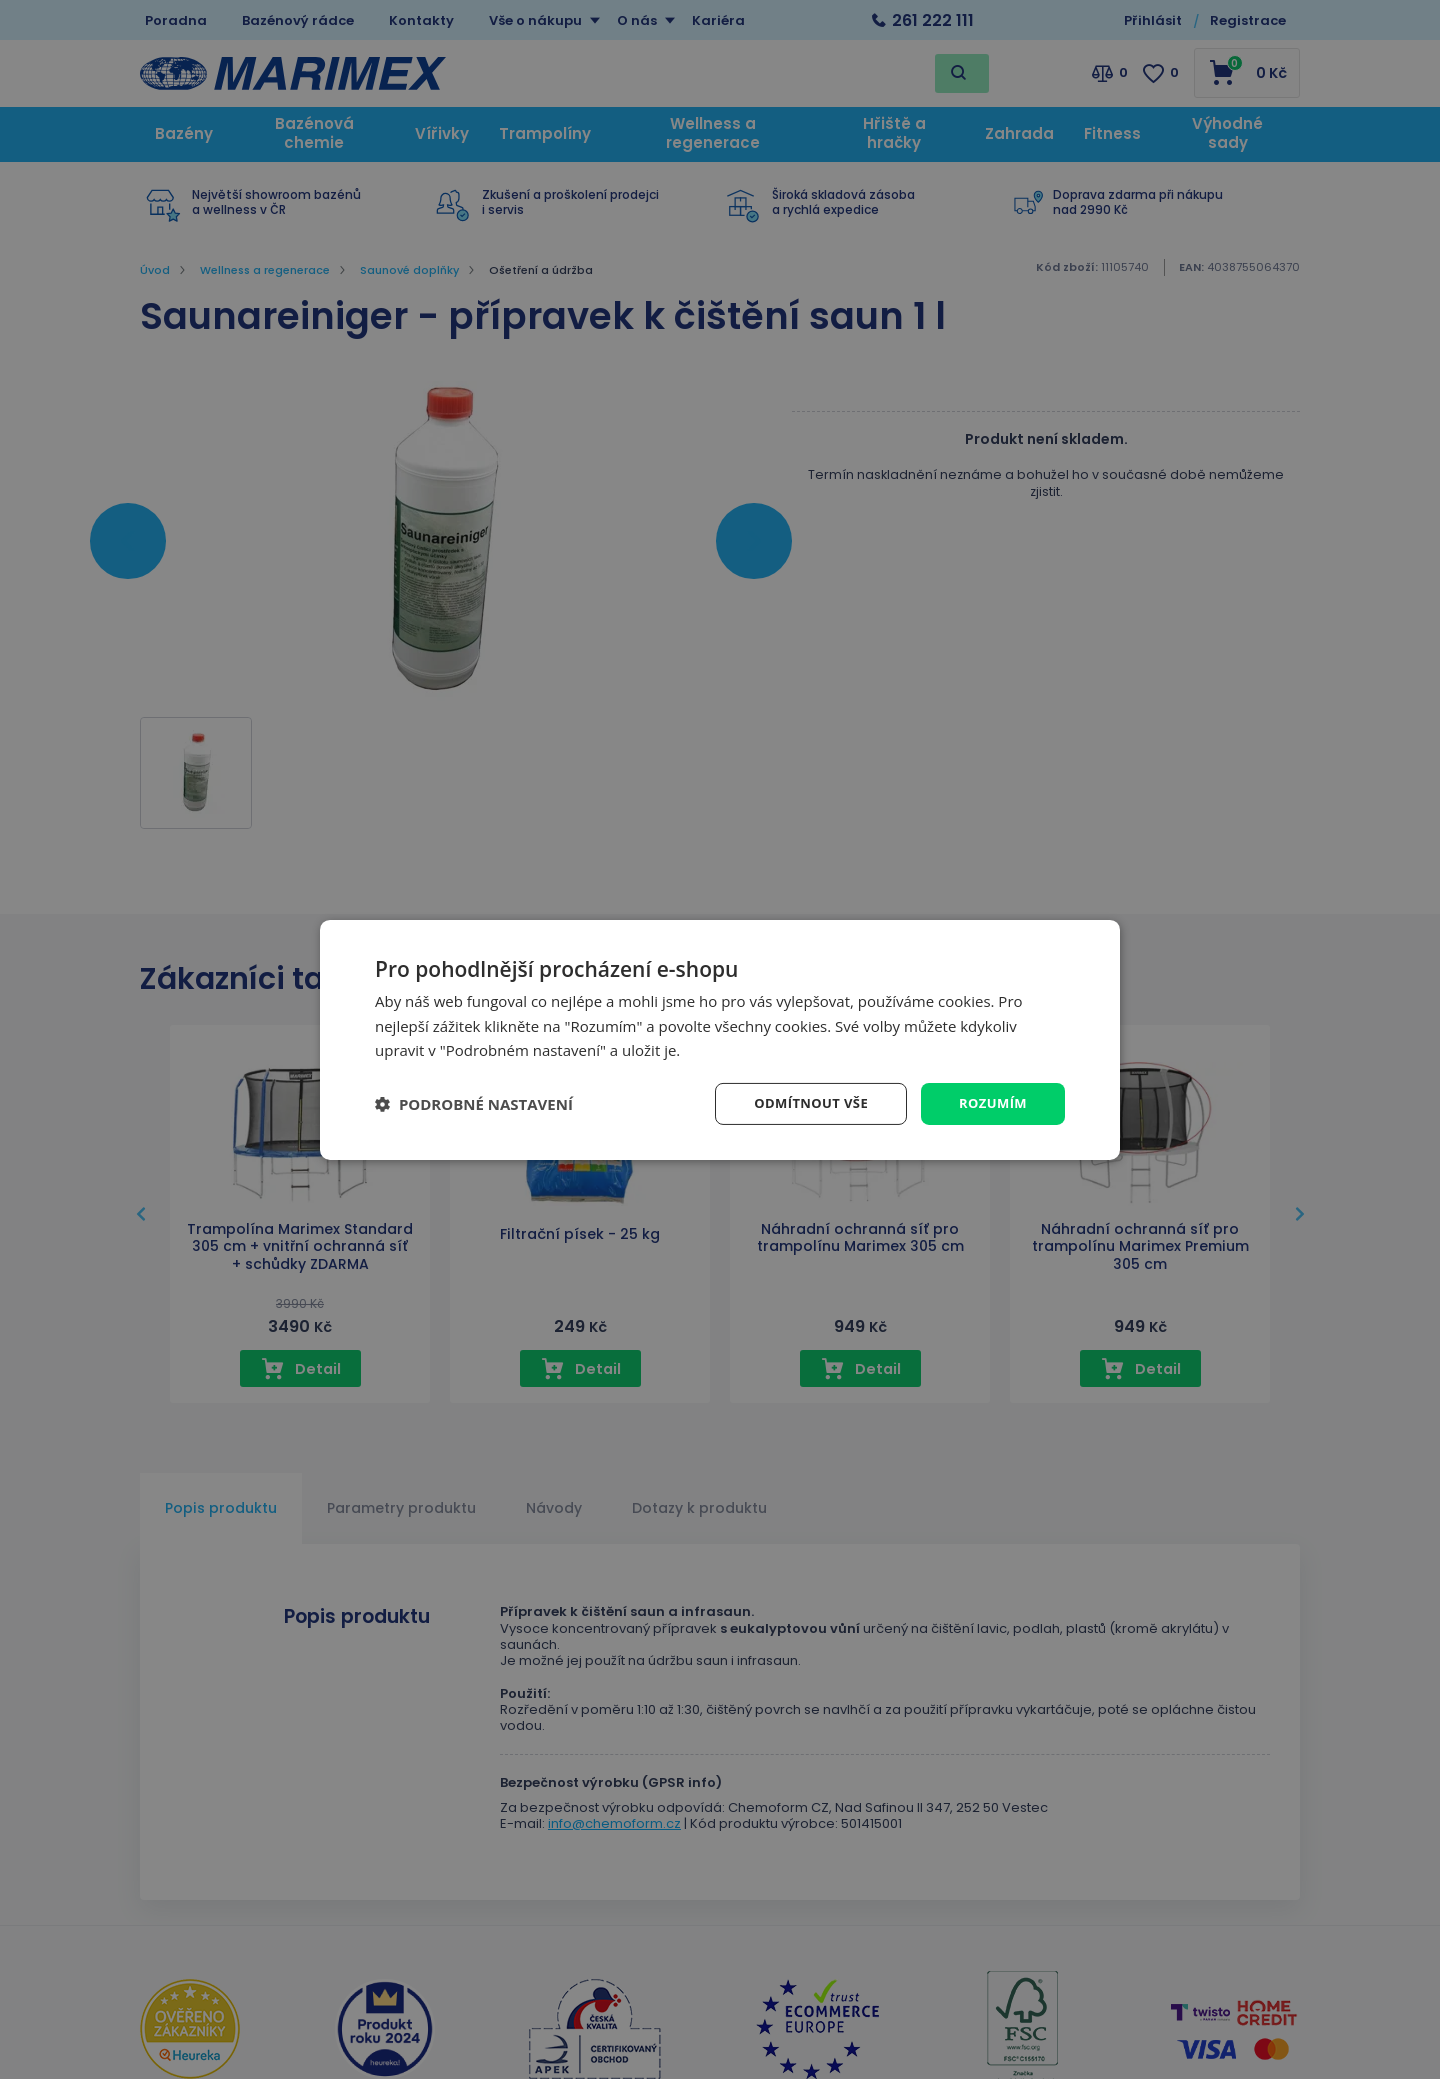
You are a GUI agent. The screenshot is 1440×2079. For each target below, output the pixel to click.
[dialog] (720, 1039)
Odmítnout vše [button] (802, 1102)
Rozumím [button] (990, 1102)
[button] (474, 1104)
